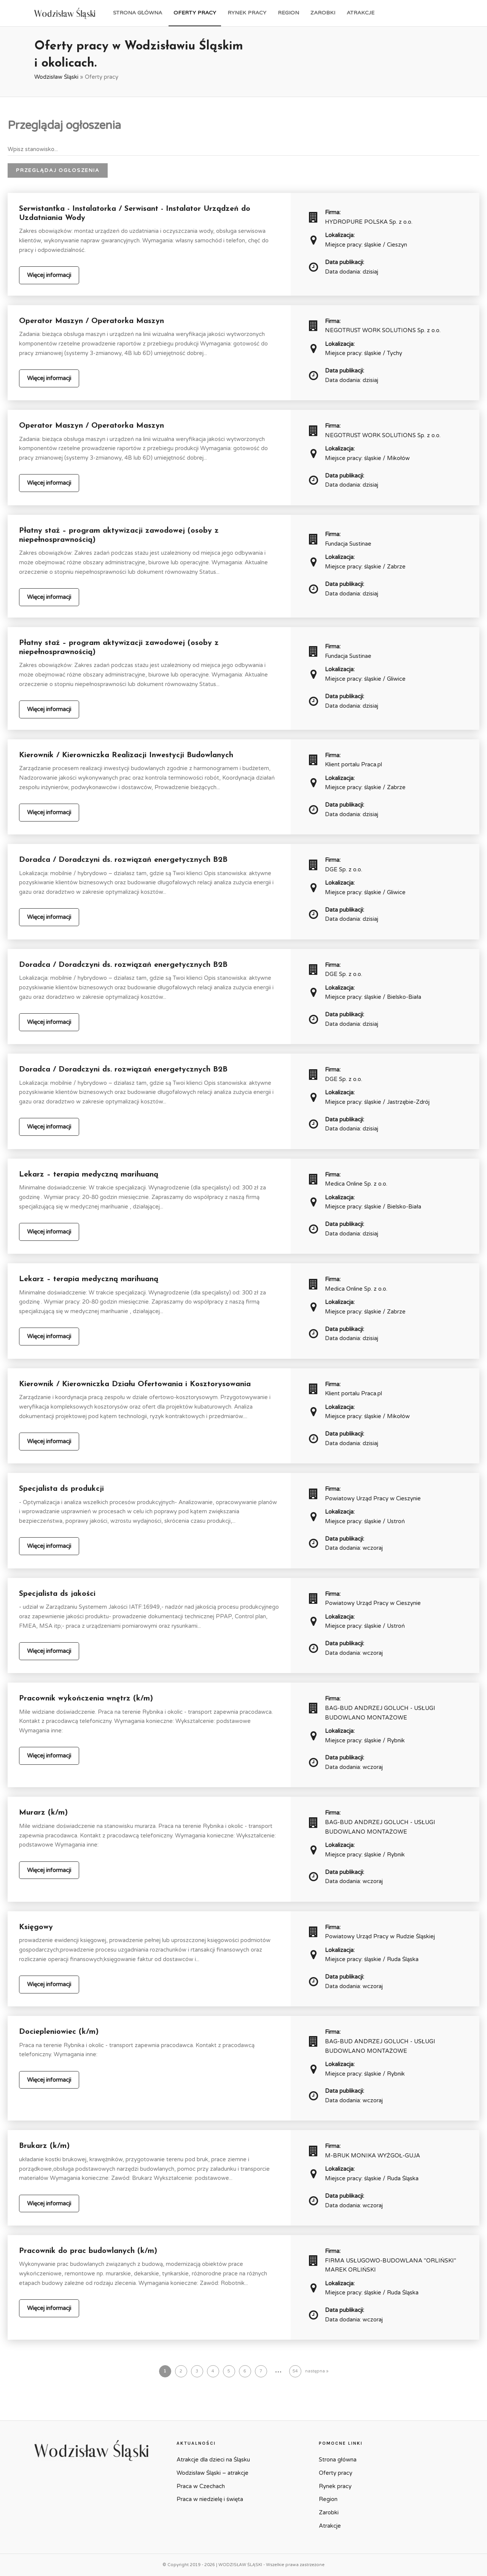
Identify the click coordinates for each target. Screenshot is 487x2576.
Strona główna (137, 13)
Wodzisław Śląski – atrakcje (212, 2472)
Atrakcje (360, 13)
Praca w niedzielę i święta (210, 2499)
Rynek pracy (247, 13)
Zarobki (322, 13)
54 (295, 2371)
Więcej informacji (49, 275)
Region (288, 13)
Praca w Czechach (201, 2486)
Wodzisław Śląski (56, 76)
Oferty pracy (194, 13)
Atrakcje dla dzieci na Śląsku (213, 2459)
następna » (316, 2371)
